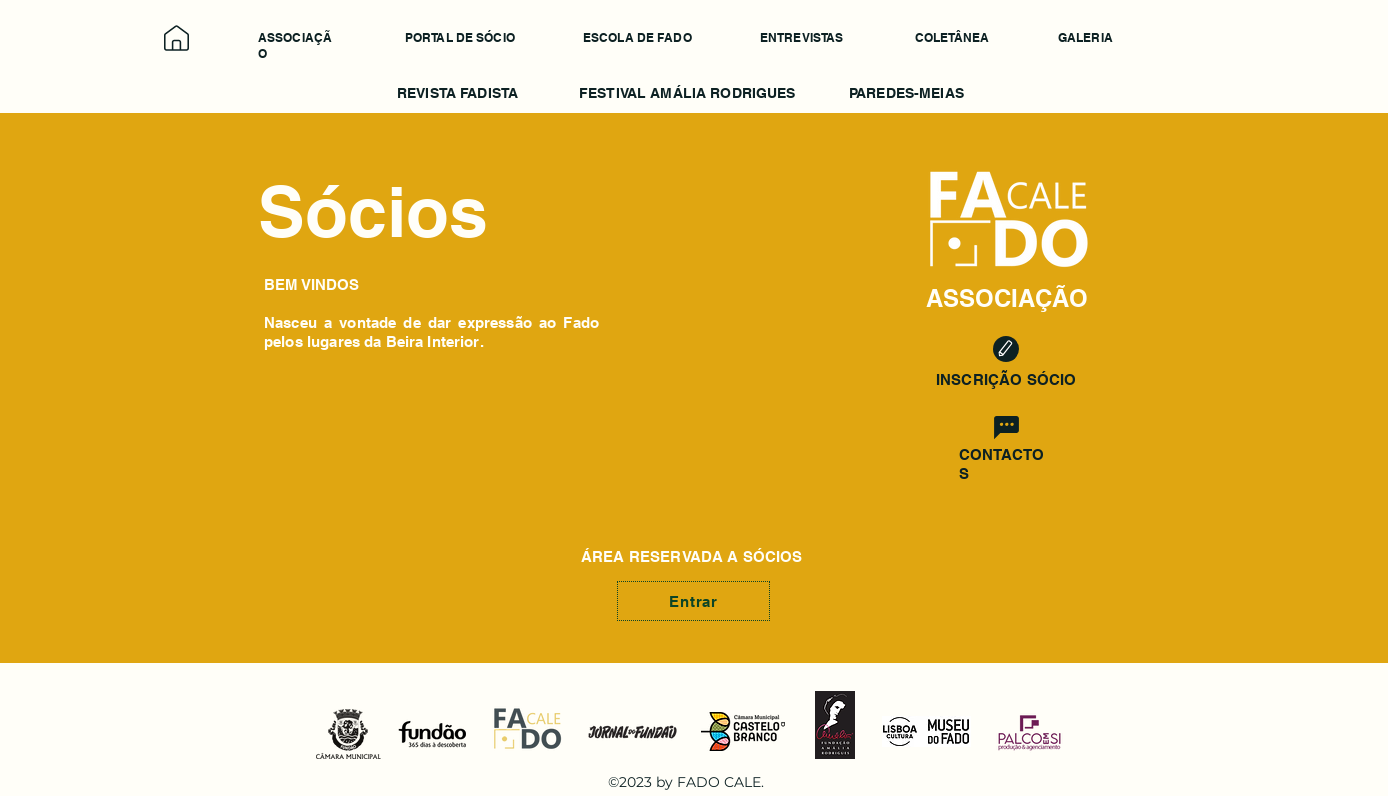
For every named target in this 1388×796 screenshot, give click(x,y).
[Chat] (1006, 427)
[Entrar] (693, 601)
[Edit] (1006, 349)
